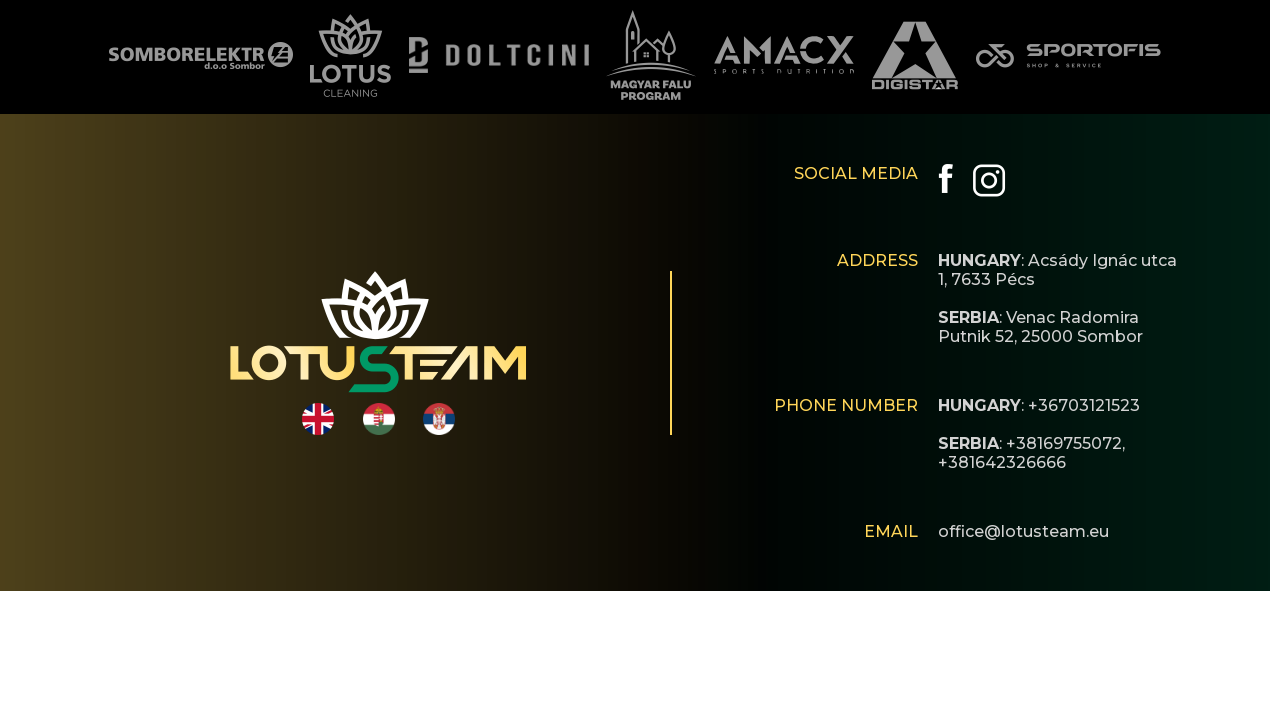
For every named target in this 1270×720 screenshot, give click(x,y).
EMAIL (891, 531)
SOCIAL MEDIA (856, 173)
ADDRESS (877, 260)
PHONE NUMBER (846, 405)
